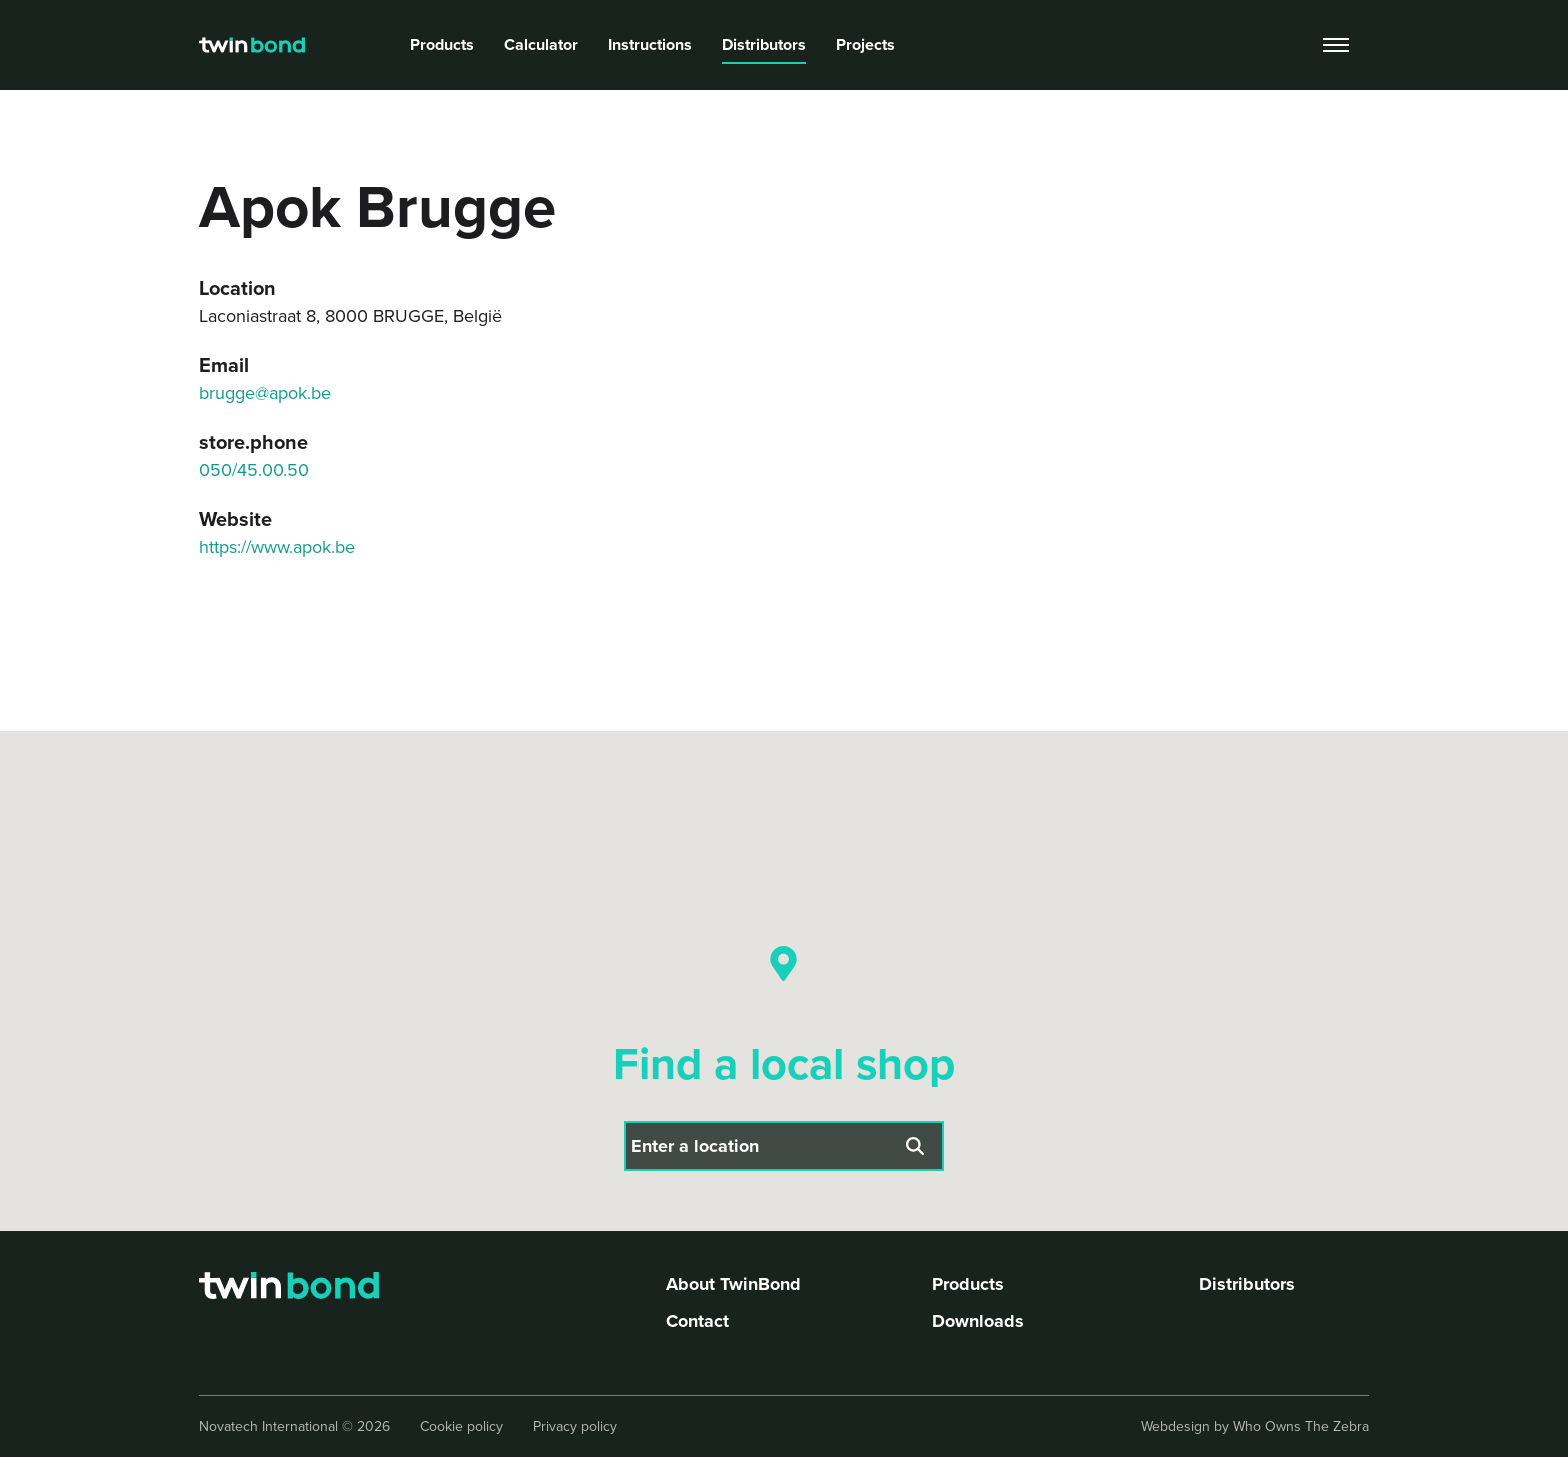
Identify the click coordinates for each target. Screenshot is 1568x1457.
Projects (865, 44)
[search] (1278, 45)
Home (219, 100)
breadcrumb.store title (337, 100)
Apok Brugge (475, 100)
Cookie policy (461, 1426)
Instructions (650, 44)
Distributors (764, 44)
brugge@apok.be (265, 393)
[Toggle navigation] (1336, 45)
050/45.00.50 (254, 470)
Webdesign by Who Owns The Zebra (1255, 1426)
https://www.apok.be (277, 547)
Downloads (978, 1321)
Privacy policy (575, 1426)
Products (442, 44)
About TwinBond (733, 1284)
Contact (697, 1321)
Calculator (541, 44)
